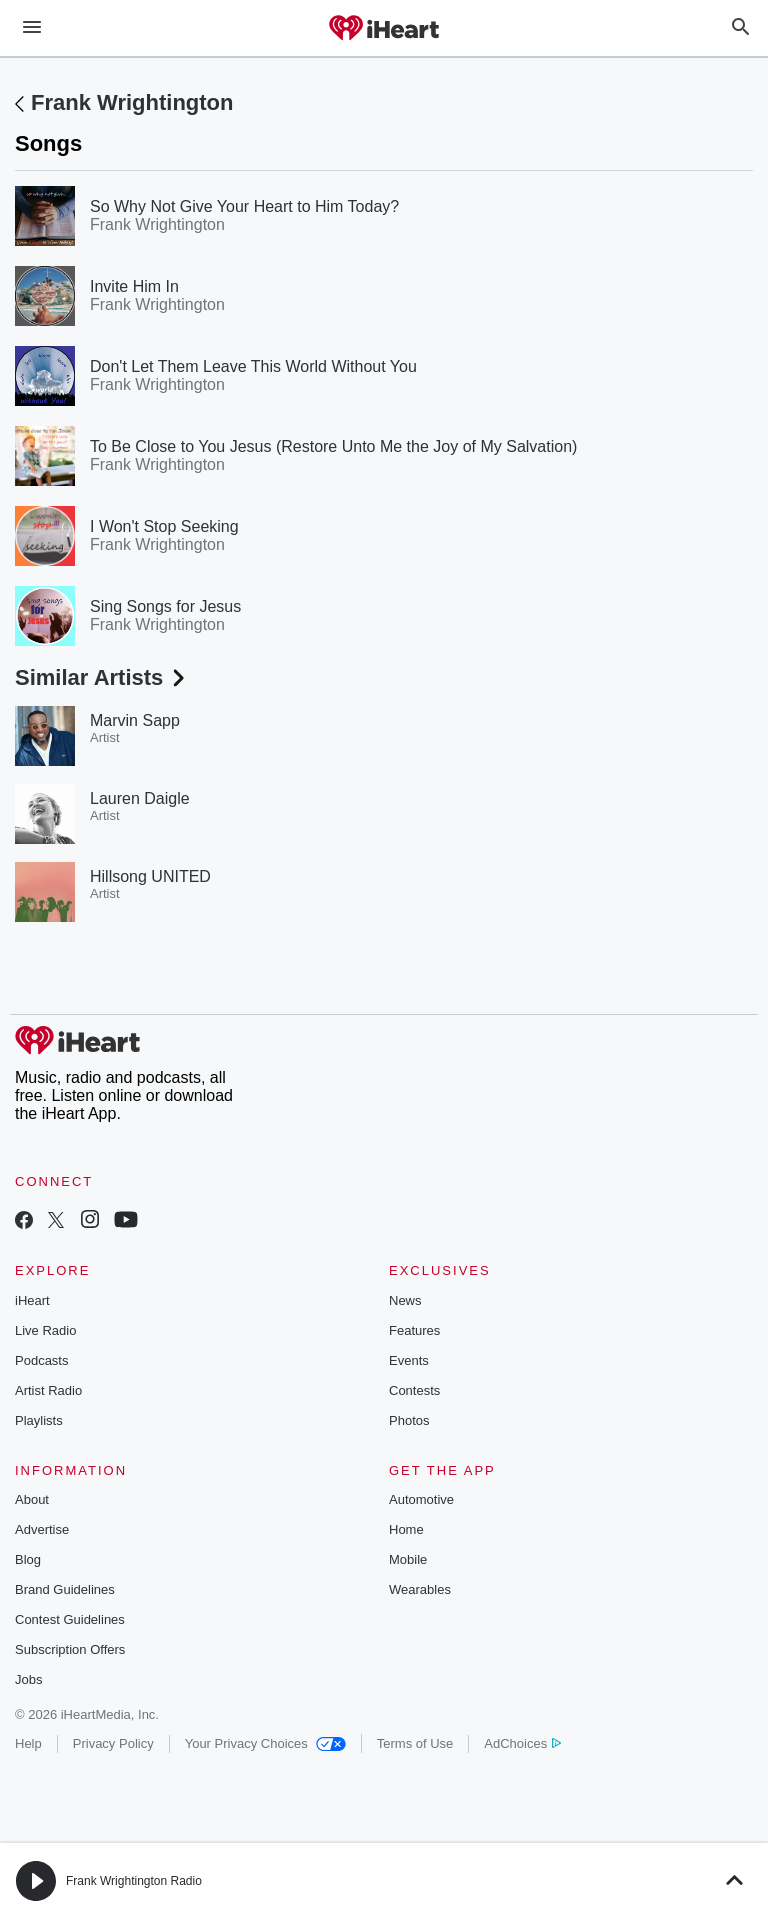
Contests (414, 1390)
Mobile (408, 1559)
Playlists (39, 1420)
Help (28, 1743)
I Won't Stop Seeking (164, 526)
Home (406, 1529)
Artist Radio (48, 1390)
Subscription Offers (70, 1649)
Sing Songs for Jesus (165, 606)
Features (414, 1330)
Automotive (421, 1499)
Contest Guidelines (70, 1619)
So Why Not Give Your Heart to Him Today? (244, 206)
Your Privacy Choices (265, 1743)
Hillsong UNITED (150, 876)
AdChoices (522, 1743)
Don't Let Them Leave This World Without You (253, 366)
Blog (28, 1559)
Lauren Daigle (140, 798)
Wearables (420, 1589)
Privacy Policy (113, 1743)
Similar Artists (102, 677)
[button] (36, 1881)
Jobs (28, 1679)
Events (409, 1360)
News (405, 1300)
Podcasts (41, 1360)
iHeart (32, 1300)
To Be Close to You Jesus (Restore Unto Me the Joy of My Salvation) (333, 446)
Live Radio (45, 1330)
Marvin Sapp (135, 720)
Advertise (42, 1529)
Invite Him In (134, 286)
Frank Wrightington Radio (134, 1881)
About (32, 1499)
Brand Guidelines (65, 1589)
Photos (409, 1420)
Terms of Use (415, 1743)
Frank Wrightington (132, 102)
